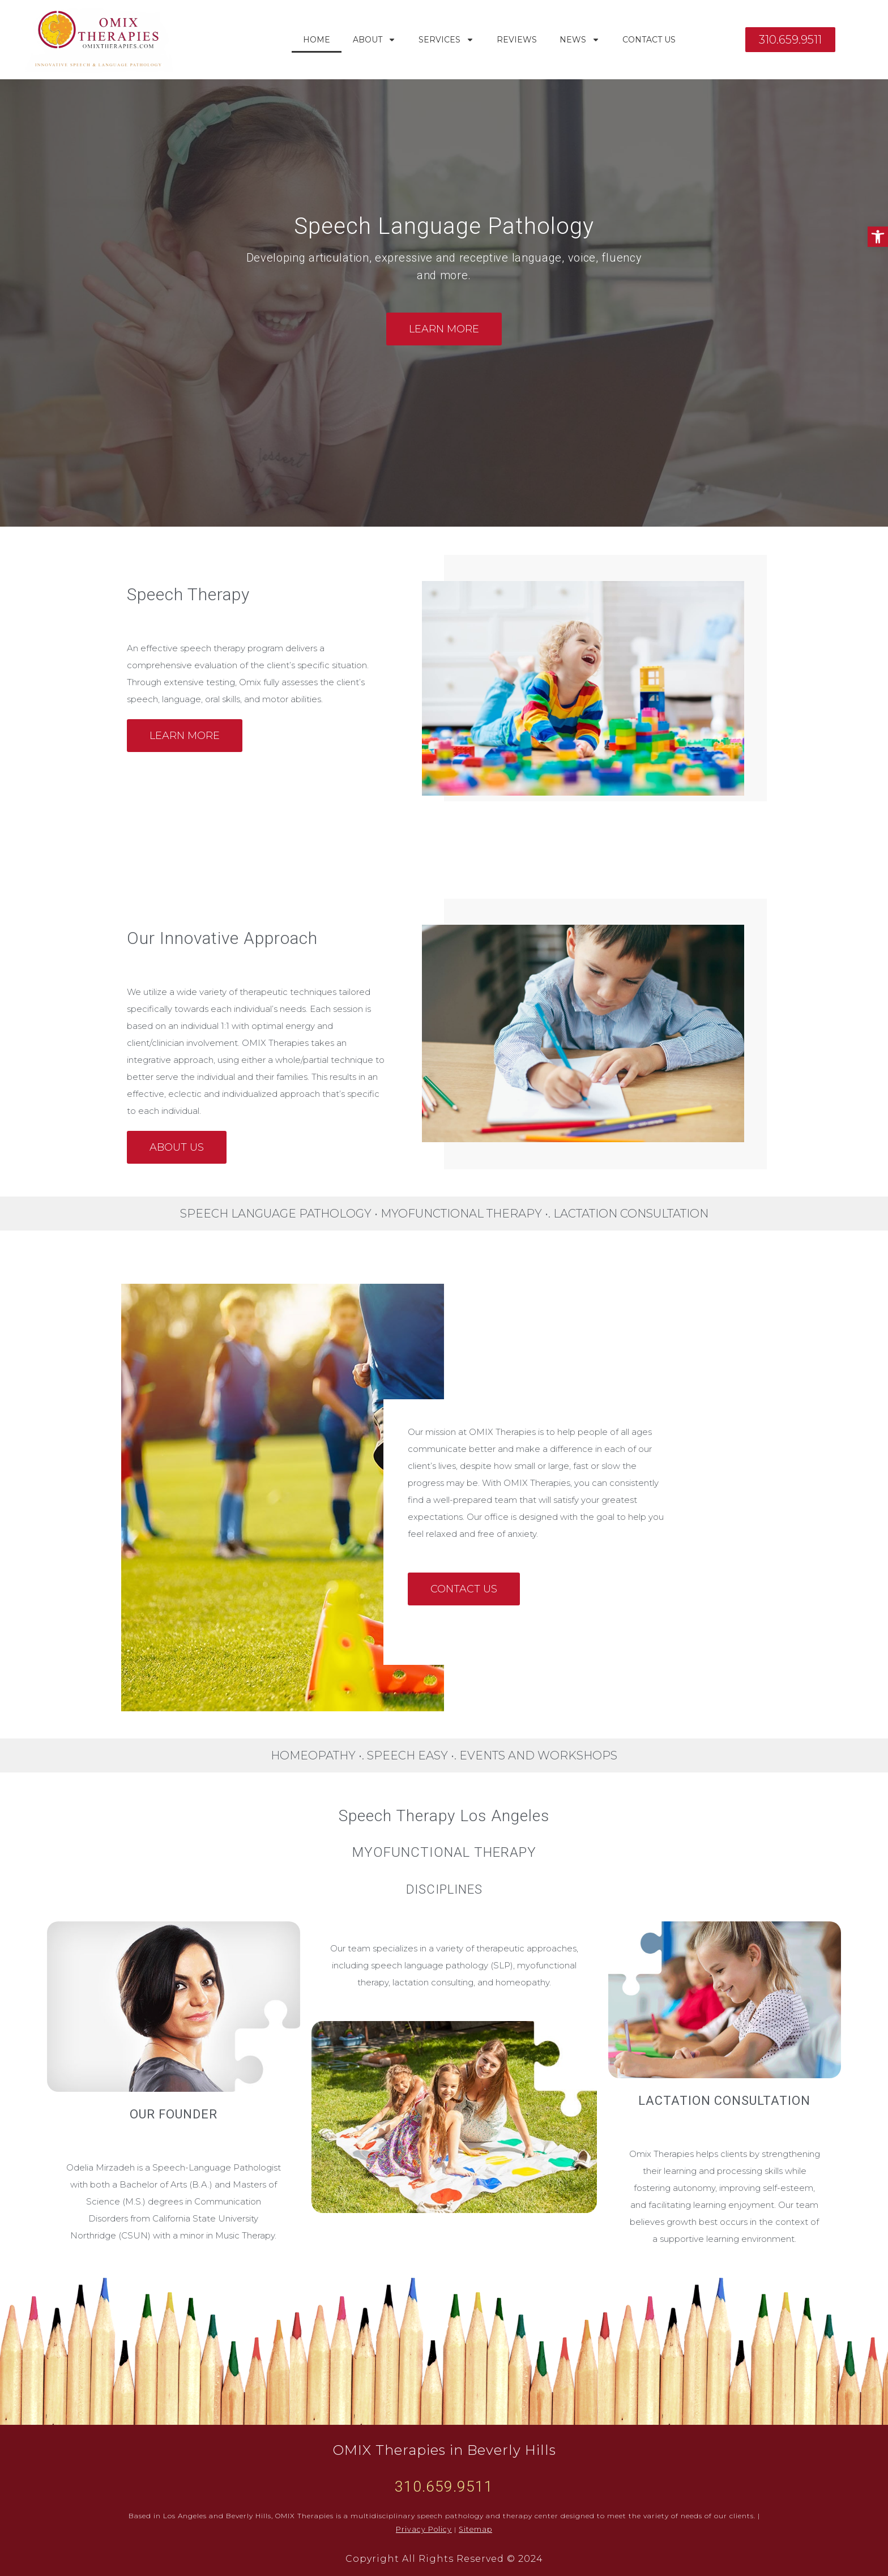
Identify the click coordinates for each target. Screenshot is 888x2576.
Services (446, 39)
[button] (878, 237)
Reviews (517, 40)
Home (316, 40)
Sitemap (474, 2529)
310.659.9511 (444, 2486)
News (580, 39)
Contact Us (649, 40)
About (374, 39)
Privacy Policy (425, 2529)
